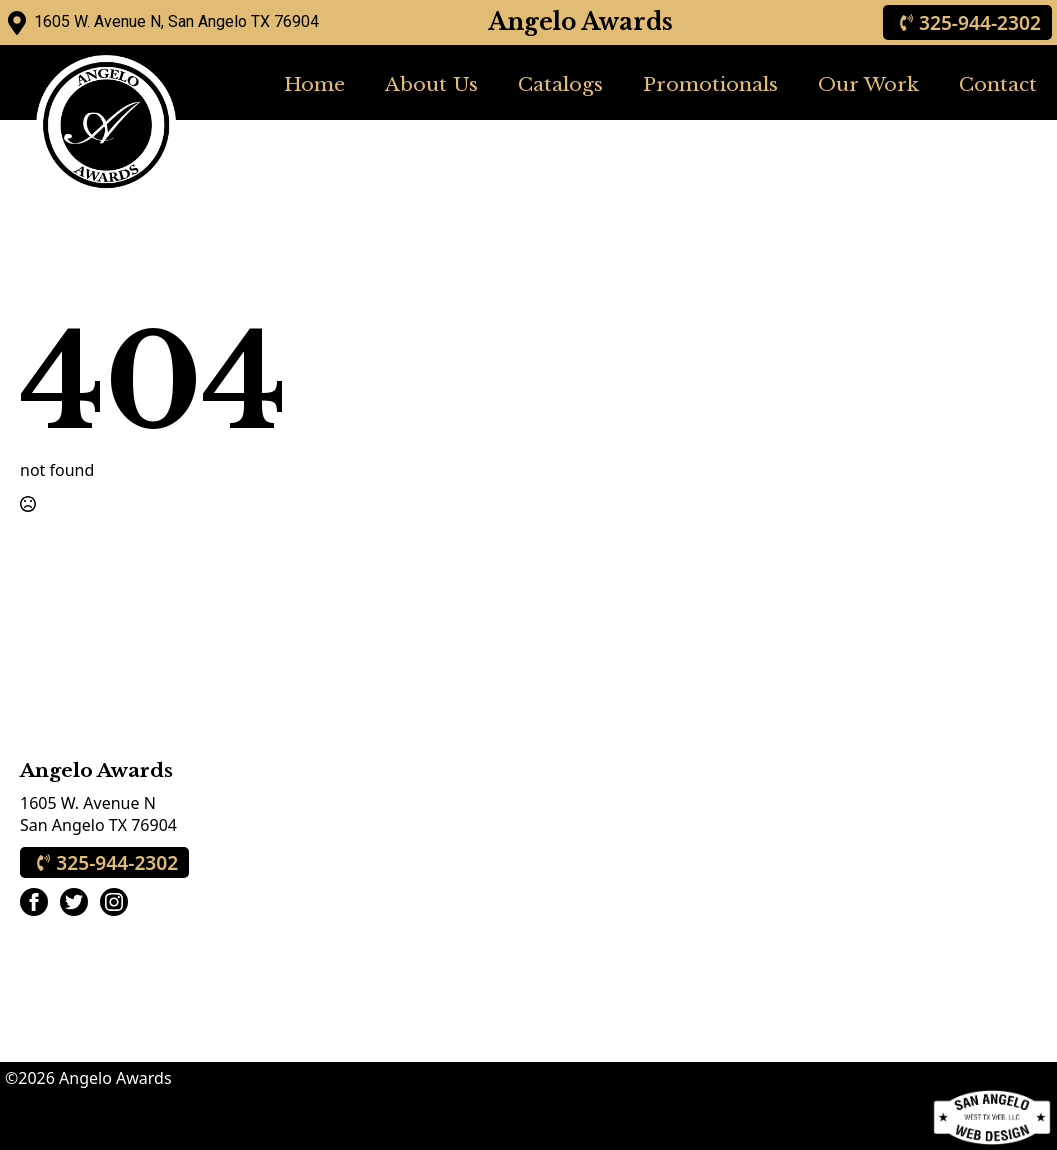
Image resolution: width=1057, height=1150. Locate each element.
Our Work (868, 84)
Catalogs (560, 84)
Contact (998, 84)
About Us (431, 84)
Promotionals (710, 84)
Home (314, 84)
